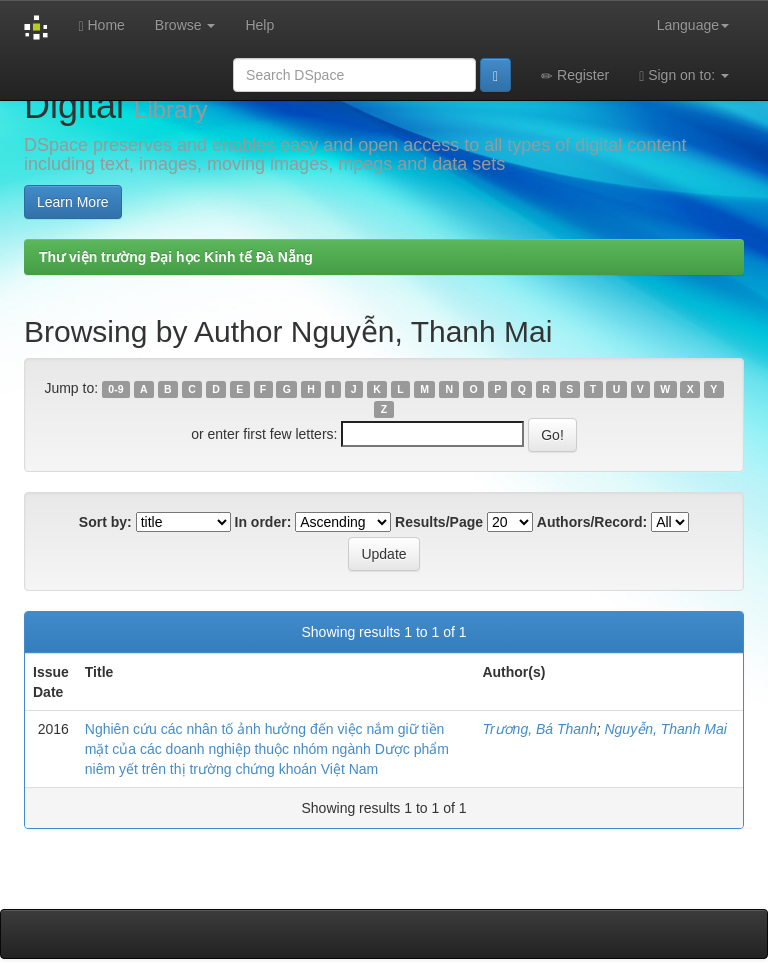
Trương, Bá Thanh (539, 729)
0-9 (115, 389)
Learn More (73, 202)
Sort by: (105, 522)
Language (693, 25)
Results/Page (439, 522)
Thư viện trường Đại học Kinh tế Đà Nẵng (176, 257)
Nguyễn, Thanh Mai (665, 729)
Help (259, 25)
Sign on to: (684, 75)
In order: (263, 522)
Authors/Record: (592, 522)
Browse (185, 25)
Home (101, 25)
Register (575, 75)
